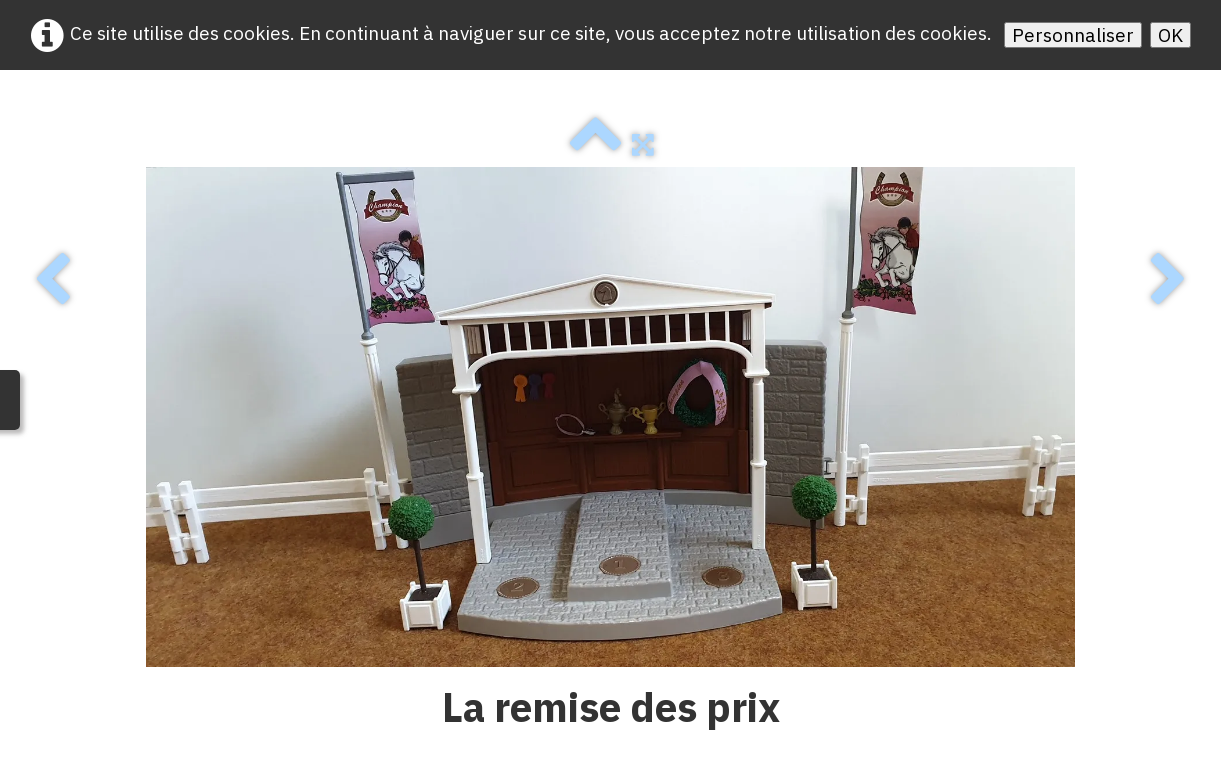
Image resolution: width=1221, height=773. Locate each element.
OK (1170, 35)
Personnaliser (1073, 35)
